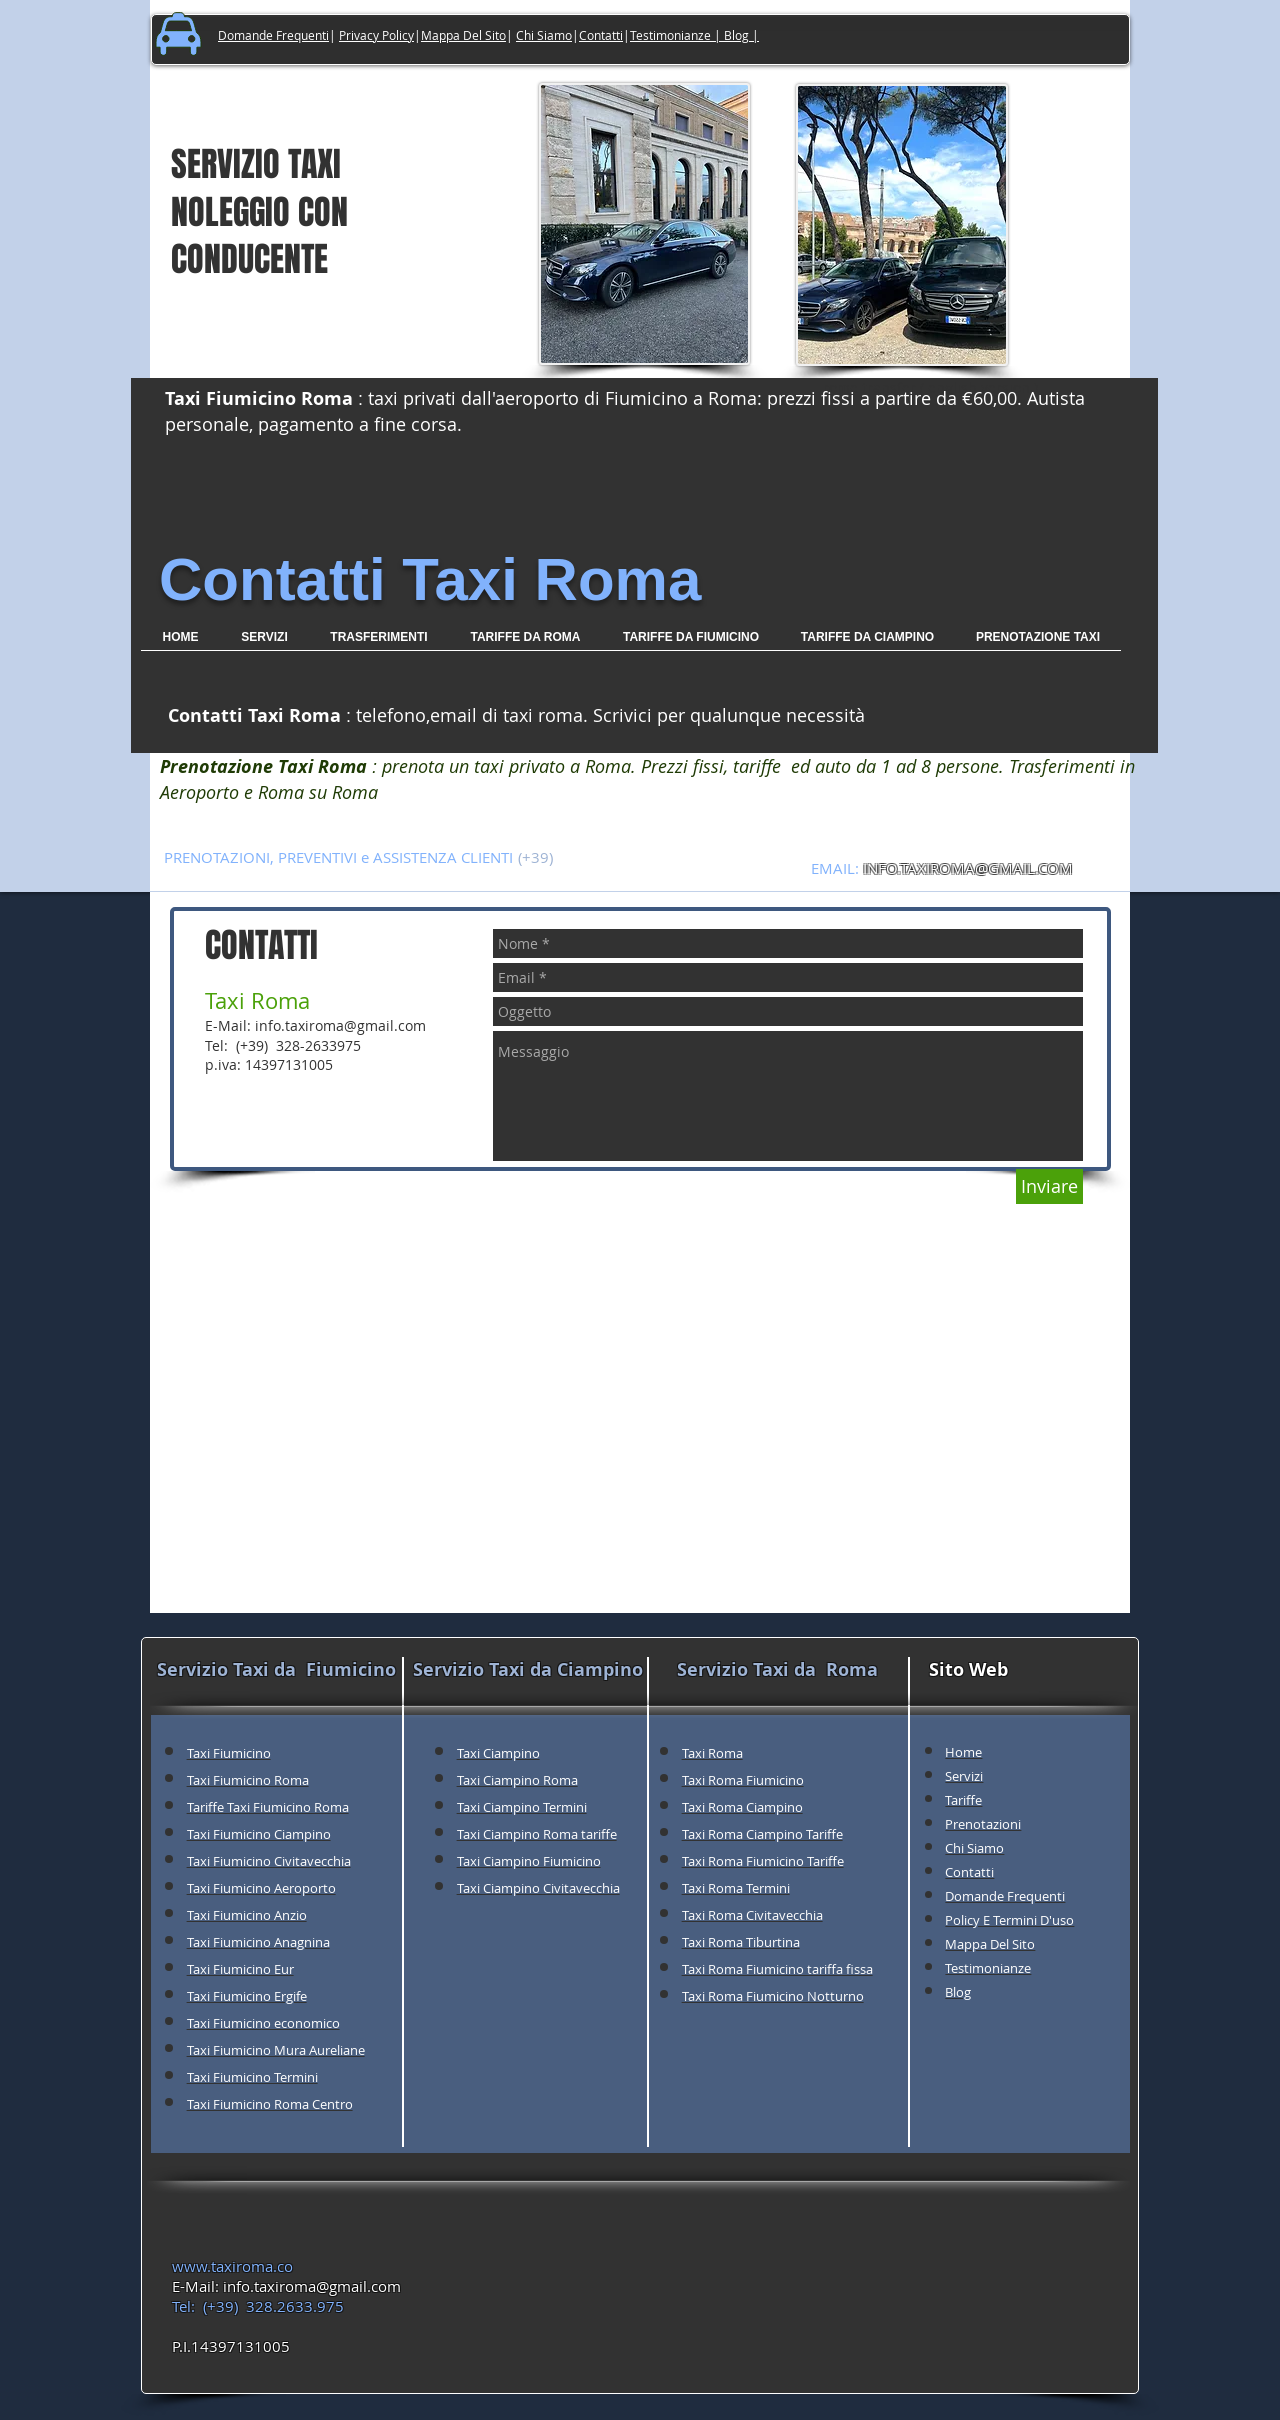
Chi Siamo (544, 35)
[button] (379, 644)
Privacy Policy (376, 35)
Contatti (601, 35)
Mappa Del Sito (463, 35)
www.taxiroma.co (232, 2266)
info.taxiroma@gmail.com (340, 1025)
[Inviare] (1049, 1186)
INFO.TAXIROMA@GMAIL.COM (968, 868)
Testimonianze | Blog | (694, 35)
